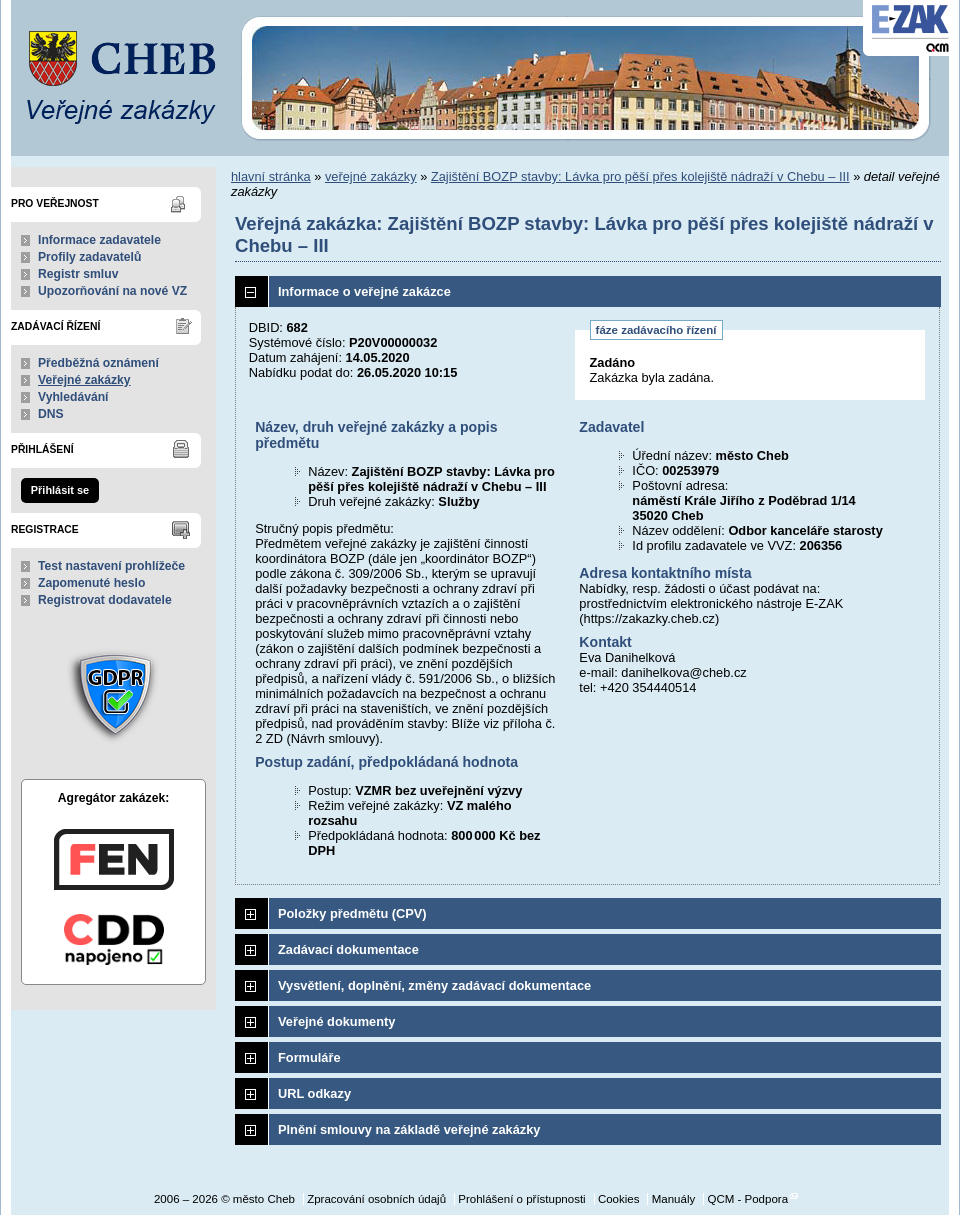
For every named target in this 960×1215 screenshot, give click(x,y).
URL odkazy (314, 1093)
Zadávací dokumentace (348, 949)
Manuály (674, 1199)
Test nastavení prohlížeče (111, 566)
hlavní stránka (271, 176)
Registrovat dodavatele (105, 600)
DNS (51, 414)
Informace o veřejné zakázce (364, 291)
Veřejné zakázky (84, 380)
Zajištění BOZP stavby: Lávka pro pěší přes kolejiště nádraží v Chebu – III (640, 176)
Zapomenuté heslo (91, 583)
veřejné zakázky (371, 176)
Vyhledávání (73, 397)
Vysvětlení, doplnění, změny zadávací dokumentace (434, 985)
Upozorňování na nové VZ (112, 291)
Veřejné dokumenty (336, 1021)
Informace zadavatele (99, 240)
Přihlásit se (60, 490)
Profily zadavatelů (89, 257)
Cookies (619, 1199)
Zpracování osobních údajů (376, 1199)
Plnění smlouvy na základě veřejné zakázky (409, 1129)
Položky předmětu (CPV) (352, 913)
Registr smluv (78, 274)
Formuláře (309, 1057)
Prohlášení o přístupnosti (521, 1199)
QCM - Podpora (747, 1199)
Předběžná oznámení (98, 363)
